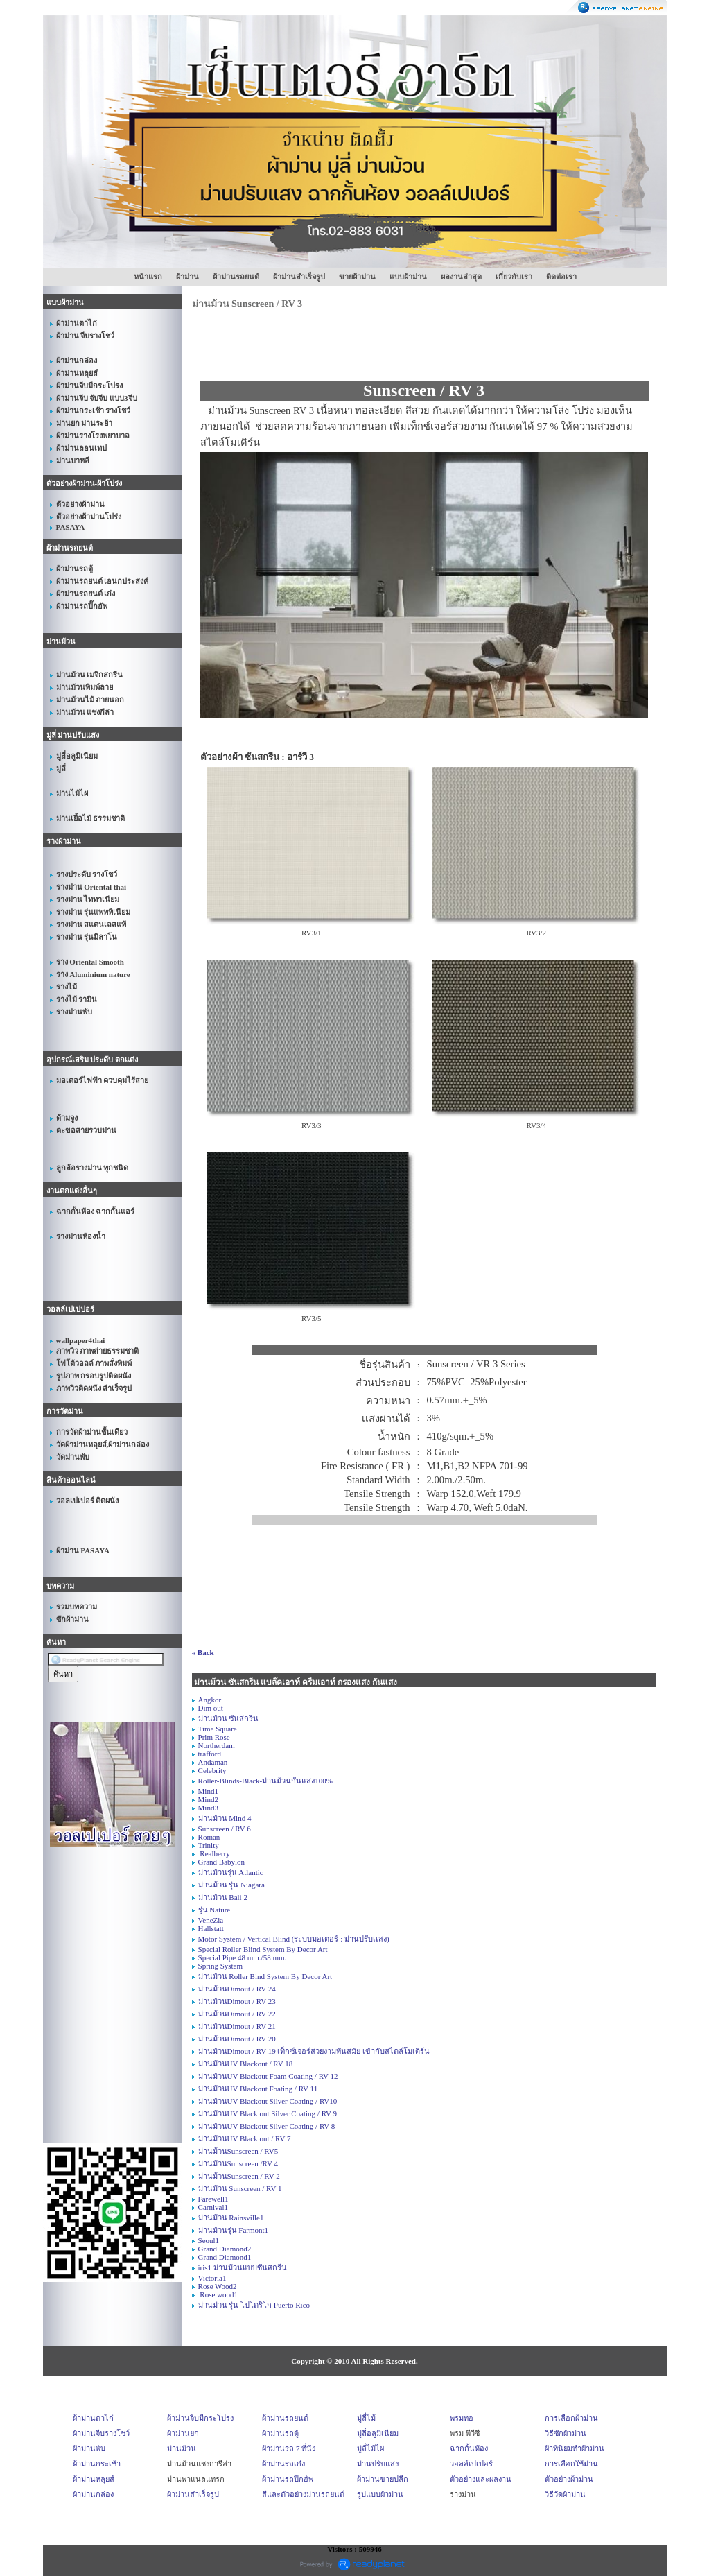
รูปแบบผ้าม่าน (380, 2494)
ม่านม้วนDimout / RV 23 (237, 2001)
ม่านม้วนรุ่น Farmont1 (233, 2230)
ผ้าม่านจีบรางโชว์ (101, 2433)
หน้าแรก (148, 277)
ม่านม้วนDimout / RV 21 (237, 2026)
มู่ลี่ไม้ (366, 2418)
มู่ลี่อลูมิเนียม (378, 2433)
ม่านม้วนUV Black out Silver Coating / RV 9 (268, 2113)
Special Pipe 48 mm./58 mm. (242, 1957)
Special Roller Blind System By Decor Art (263, 1949)
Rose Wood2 (217, 2286)
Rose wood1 (218, 2294)
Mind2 (208, 1799)
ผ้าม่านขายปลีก (382, 2479)
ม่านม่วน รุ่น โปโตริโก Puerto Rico (254, 2305)
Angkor (210, 1699)
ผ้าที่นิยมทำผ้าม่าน (574, 2448)
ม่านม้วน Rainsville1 (231, 2217)
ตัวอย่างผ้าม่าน (569, 2479)
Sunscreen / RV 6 (224, 1828)
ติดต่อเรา (561, 277)
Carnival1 (213, 2207)
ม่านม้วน (181, 2448)
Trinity (208, 1845)
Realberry (214, 1853)
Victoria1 (212, 2278)
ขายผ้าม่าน (357, 277)
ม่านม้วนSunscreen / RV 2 (239, 2176)
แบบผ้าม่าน (408, 277)
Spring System (220, 1966)
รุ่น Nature (214, 1909)
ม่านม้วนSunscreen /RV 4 (238, 2163)
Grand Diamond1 (225, 2257)
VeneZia (211, 1920)
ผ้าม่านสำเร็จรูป (299, 277)
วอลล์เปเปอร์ (471, 2464)
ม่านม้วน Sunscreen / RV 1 (240, 2188)
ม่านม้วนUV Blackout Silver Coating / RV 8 (266, 2126)
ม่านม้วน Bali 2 (222, 1897)
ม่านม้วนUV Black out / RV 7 (244, 2138)
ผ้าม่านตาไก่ (93, 2418)
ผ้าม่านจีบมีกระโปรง (200, 2418)
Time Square (217, 1728)
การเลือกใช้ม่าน (571, 2464)
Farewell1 (213, 2199)
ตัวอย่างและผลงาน (480, 2479)
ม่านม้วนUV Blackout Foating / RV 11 (258, 2088)
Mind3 (208, 1808)
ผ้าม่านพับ (89, 2448)
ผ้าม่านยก (183, 2433)
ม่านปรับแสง (378, 2464)
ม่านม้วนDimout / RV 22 (237, 2013)
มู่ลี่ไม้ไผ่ (370, 2448)
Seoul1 (209, 2240)
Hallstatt (211, 1928)
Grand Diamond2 (225, 2249)
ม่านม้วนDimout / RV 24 (237, 1989)
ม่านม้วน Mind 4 (225, 1818)
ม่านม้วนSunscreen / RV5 (238, 2151)
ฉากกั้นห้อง (469, 2448)
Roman (209, 1837)
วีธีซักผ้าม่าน (565, 2433)
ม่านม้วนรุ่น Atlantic (230, 1872)
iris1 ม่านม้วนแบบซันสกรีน (242, 2267)
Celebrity (212, 1770)
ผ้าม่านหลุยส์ (93, 2479)
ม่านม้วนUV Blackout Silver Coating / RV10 (268, 2101)
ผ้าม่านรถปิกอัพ (287, 2479)
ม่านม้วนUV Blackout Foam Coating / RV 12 (268, 2076)
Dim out (210, 1708)
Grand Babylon (221, 1862)
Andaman (213, 1762)
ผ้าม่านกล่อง (93, 2494)
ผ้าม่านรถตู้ (280, 2433)
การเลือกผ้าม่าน (571, 2418)
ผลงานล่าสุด (461, 277)
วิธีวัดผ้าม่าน (565, 2494)
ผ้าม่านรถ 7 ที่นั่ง (288, 2448)
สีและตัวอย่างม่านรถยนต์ (303, 2494)
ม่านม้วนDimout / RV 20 (237, 2038)
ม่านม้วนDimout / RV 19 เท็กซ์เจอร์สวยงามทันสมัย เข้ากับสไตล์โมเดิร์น (314, 2051)
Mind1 (208, 1791)
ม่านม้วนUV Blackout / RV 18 (245, 2063)
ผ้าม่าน (187, 277)
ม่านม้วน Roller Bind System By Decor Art (265, 1976)
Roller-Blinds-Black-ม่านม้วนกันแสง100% (265, 1781)
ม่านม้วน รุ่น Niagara (231, 1885)
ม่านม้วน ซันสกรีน (228, 1718)
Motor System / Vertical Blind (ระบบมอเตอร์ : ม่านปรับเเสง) (293, 1939)
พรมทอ (461, 2418)
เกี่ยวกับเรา (514, 277)
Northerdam (216, 1745)
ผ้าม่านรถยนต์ (236, 277)
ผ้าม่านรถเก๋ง (283, 2464)
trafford (209, 1753)
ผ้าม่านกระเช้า (97, 2464)
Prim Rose (214, 1737)
